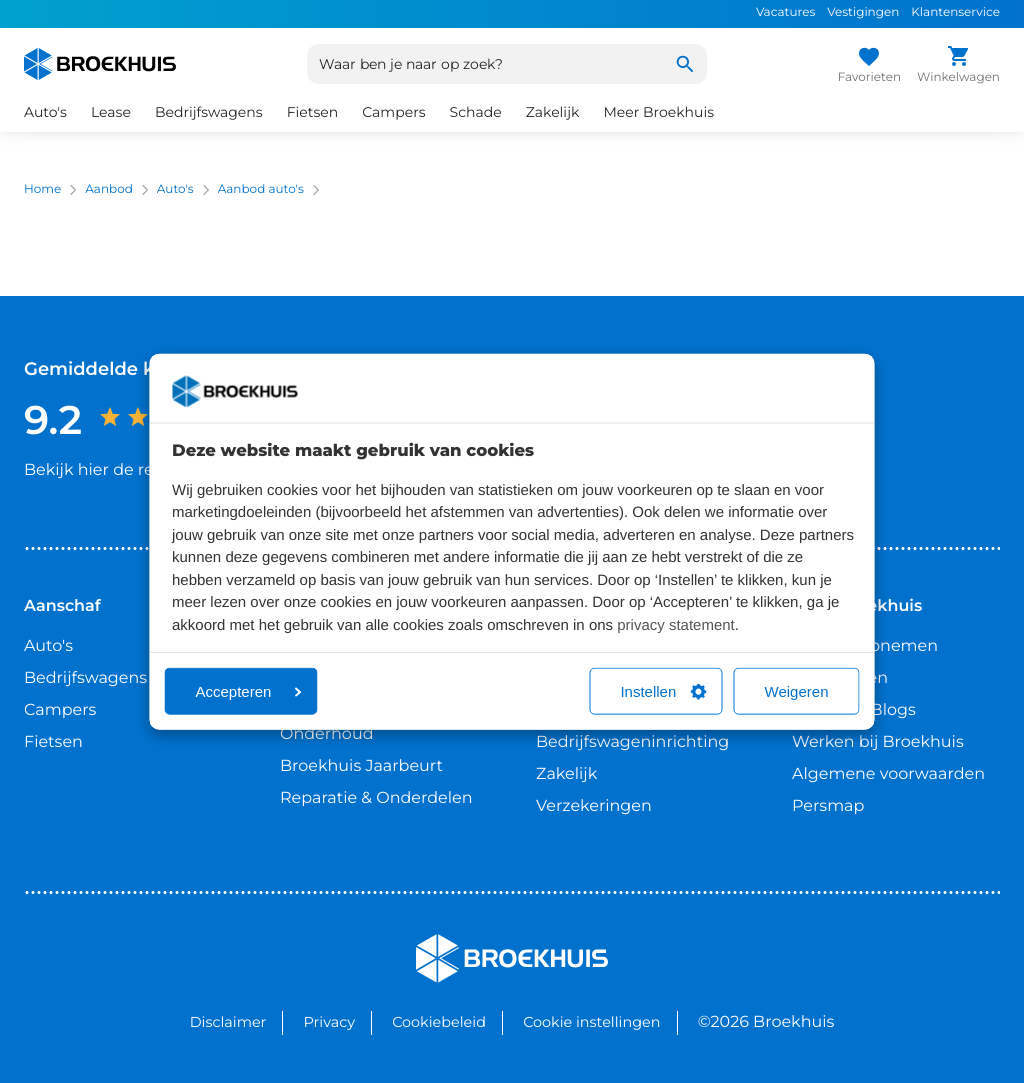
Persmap (828, 806)
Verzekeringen (594, 806)
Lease (111, 112)
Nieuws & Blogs (854, 710)
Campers (393, 112)
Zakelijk (553, 112)
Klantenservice (955, 12)
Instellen (663, 691)
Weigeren (797, 691)
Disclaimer (228, 1022)
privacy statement (676, 624)
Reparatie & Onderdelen (376, 798)
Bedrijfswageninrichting (632, 742)
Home (42, 189)
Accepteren (249, 691)
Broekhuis (456, 942)
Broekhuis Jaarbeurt (361, 766)
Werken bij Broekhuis (878, 742)
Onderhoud (327, 734)
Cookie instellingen (591, 1022)
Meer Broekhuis (658, 112)
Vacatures (785, 12)
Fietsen (313, 112)
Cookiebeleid (439, 1022)
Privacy (329, 1022)
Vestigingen (863, 12)
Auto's (45, 112)
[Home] (100, 64)
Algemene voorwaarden (888, 774)
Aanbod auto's (261, 189)
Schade (476, 112)
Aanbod (109, 189)
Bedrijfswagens (209, 112)
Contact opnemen (865, 646)
